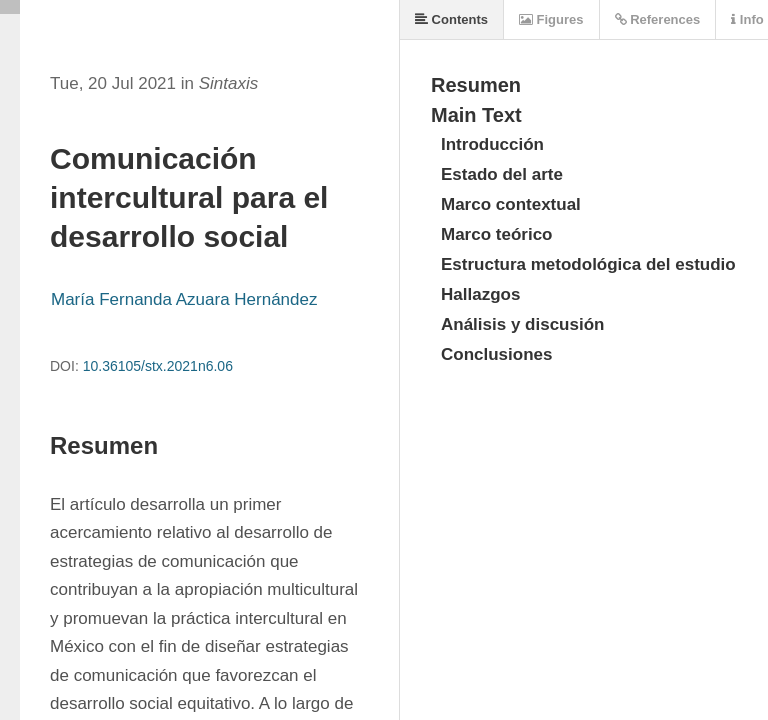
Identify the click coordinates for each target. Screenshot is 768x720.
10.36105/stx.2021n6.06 (158, 366)
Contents (451, 19)
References (658, 19)
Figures (551, 19)
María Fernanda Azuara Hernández (184, 299)
